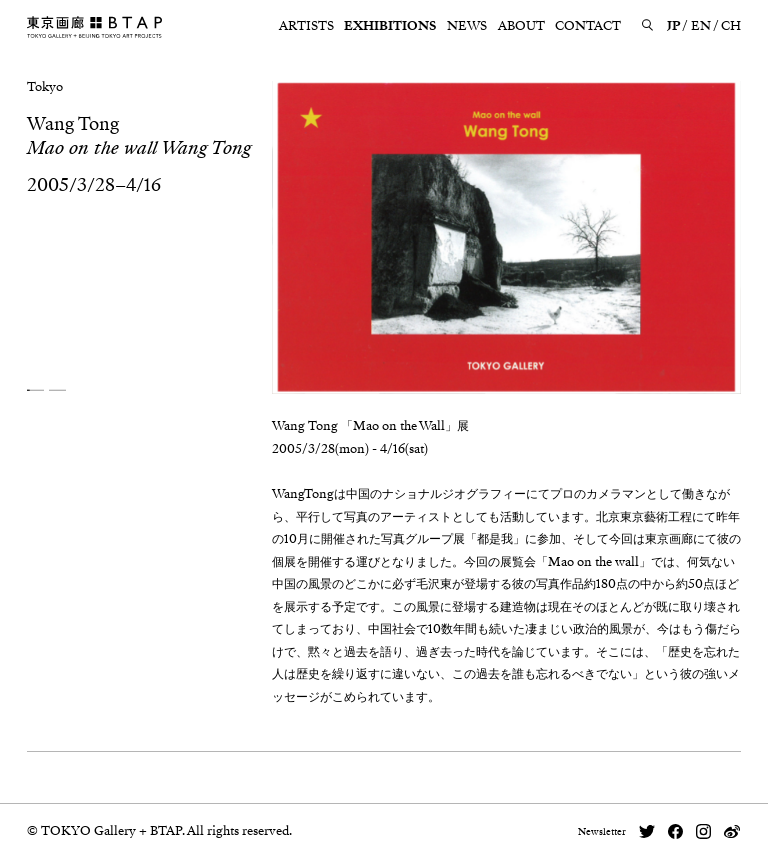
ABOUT (521, 26)
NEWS (467, 26)
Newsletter (602, 832)
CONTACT (588, 26)
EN (701, 26)
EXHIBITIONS (390, 26)
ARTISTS (306, 26)
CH (731, 26)
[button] (35, 390)
